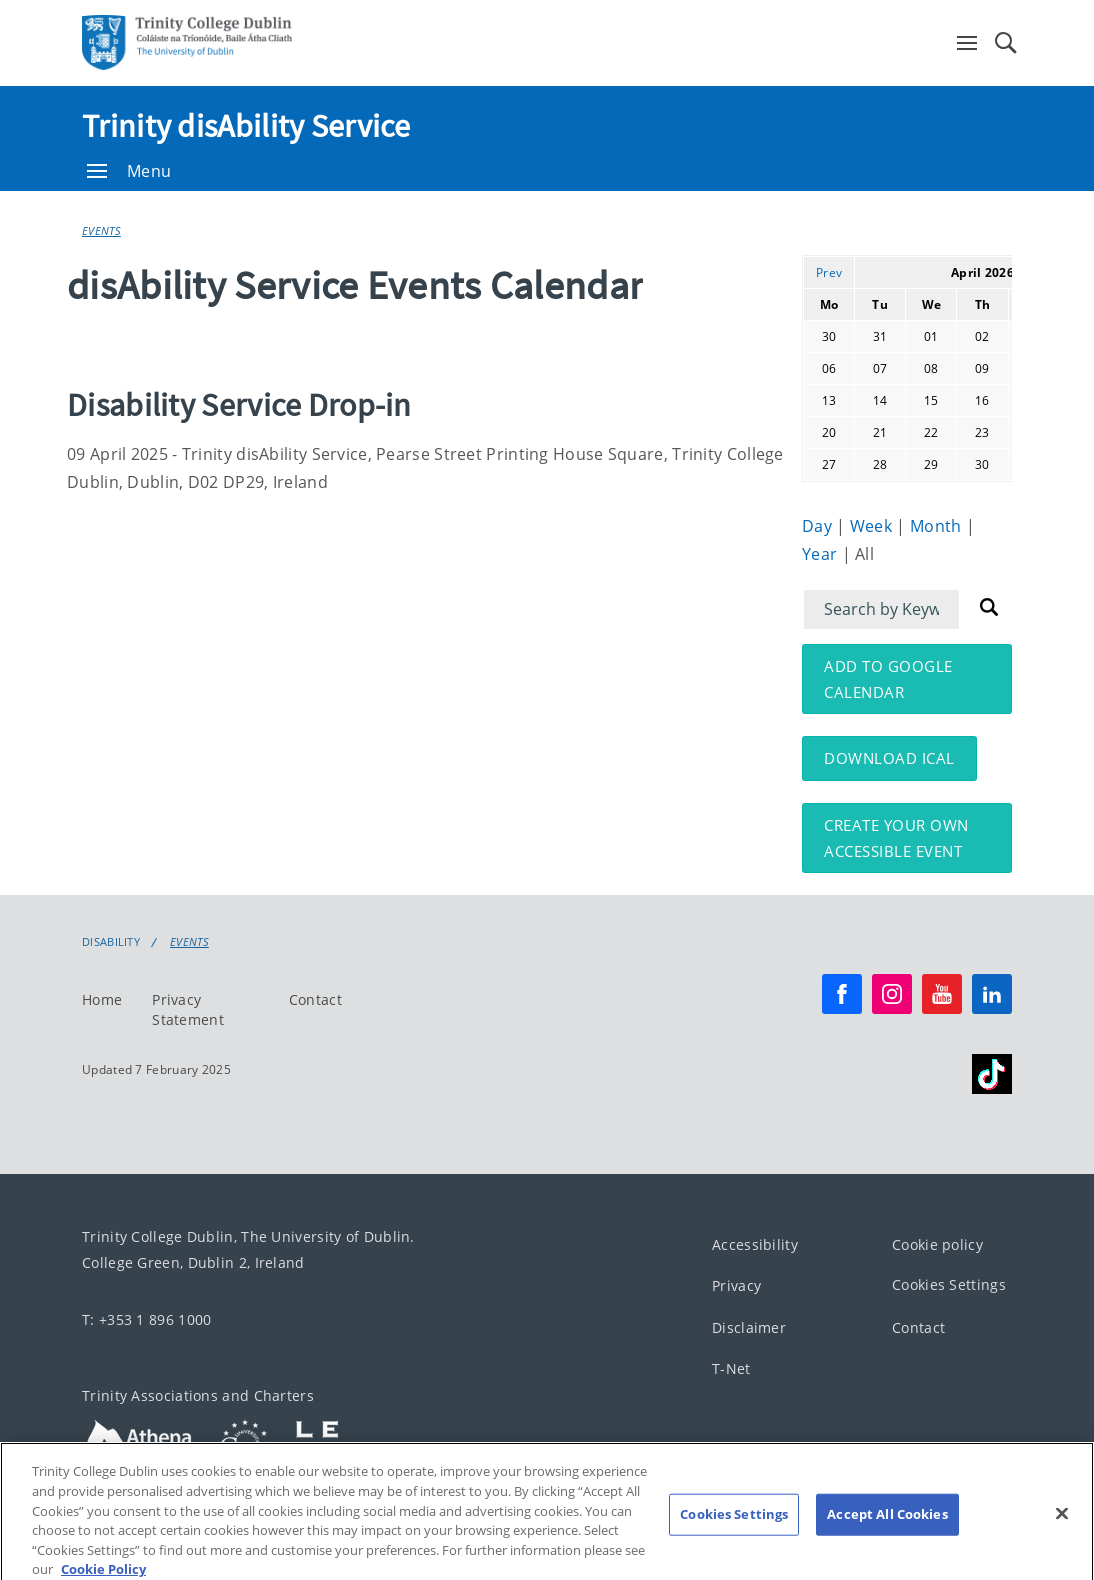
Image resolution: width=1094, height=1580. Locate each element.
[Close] (1062, 1528)
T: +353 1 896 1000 (146, 1319)
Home (102, 999)
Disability (111, 942)
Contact (315, 999)
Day (819, 526)
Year (822, 554)
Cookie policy (937, 1244)
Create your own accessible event (896, 838)
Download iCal (889, 758)
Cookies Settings (949, 1284)
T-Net (731, 1368)
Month (938, 526)
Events (101, 230)
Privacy (736, 1285)
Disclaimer (749, 1327)
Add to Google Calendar (888, 679)
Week (873, 526)
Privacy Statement (188, 1009)
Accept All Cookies (887, 1529)
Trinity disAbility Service (246, 126)
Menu (129, 171)
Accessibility (755, 1244)
